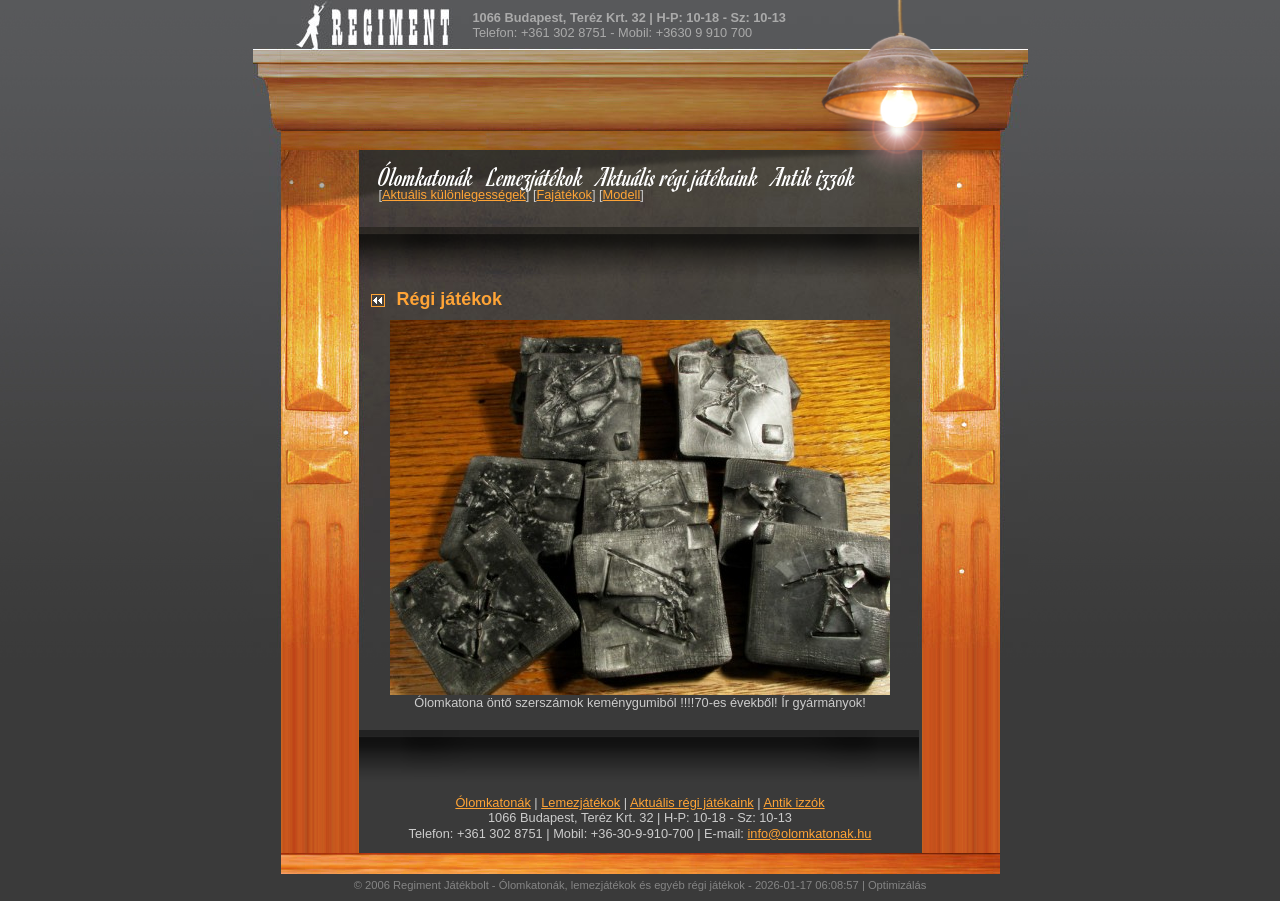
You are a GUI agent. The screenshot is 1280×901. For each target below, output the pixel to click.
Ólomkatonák (425, 176)
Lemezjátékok (535, 176)
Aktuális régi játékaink (678, 176)
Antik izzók (814, 176)
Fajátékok (563, 194)
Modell (622, 194)
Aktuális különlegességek (454, 194)
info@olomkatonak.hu (809, 833)
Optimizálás (897, 885)
